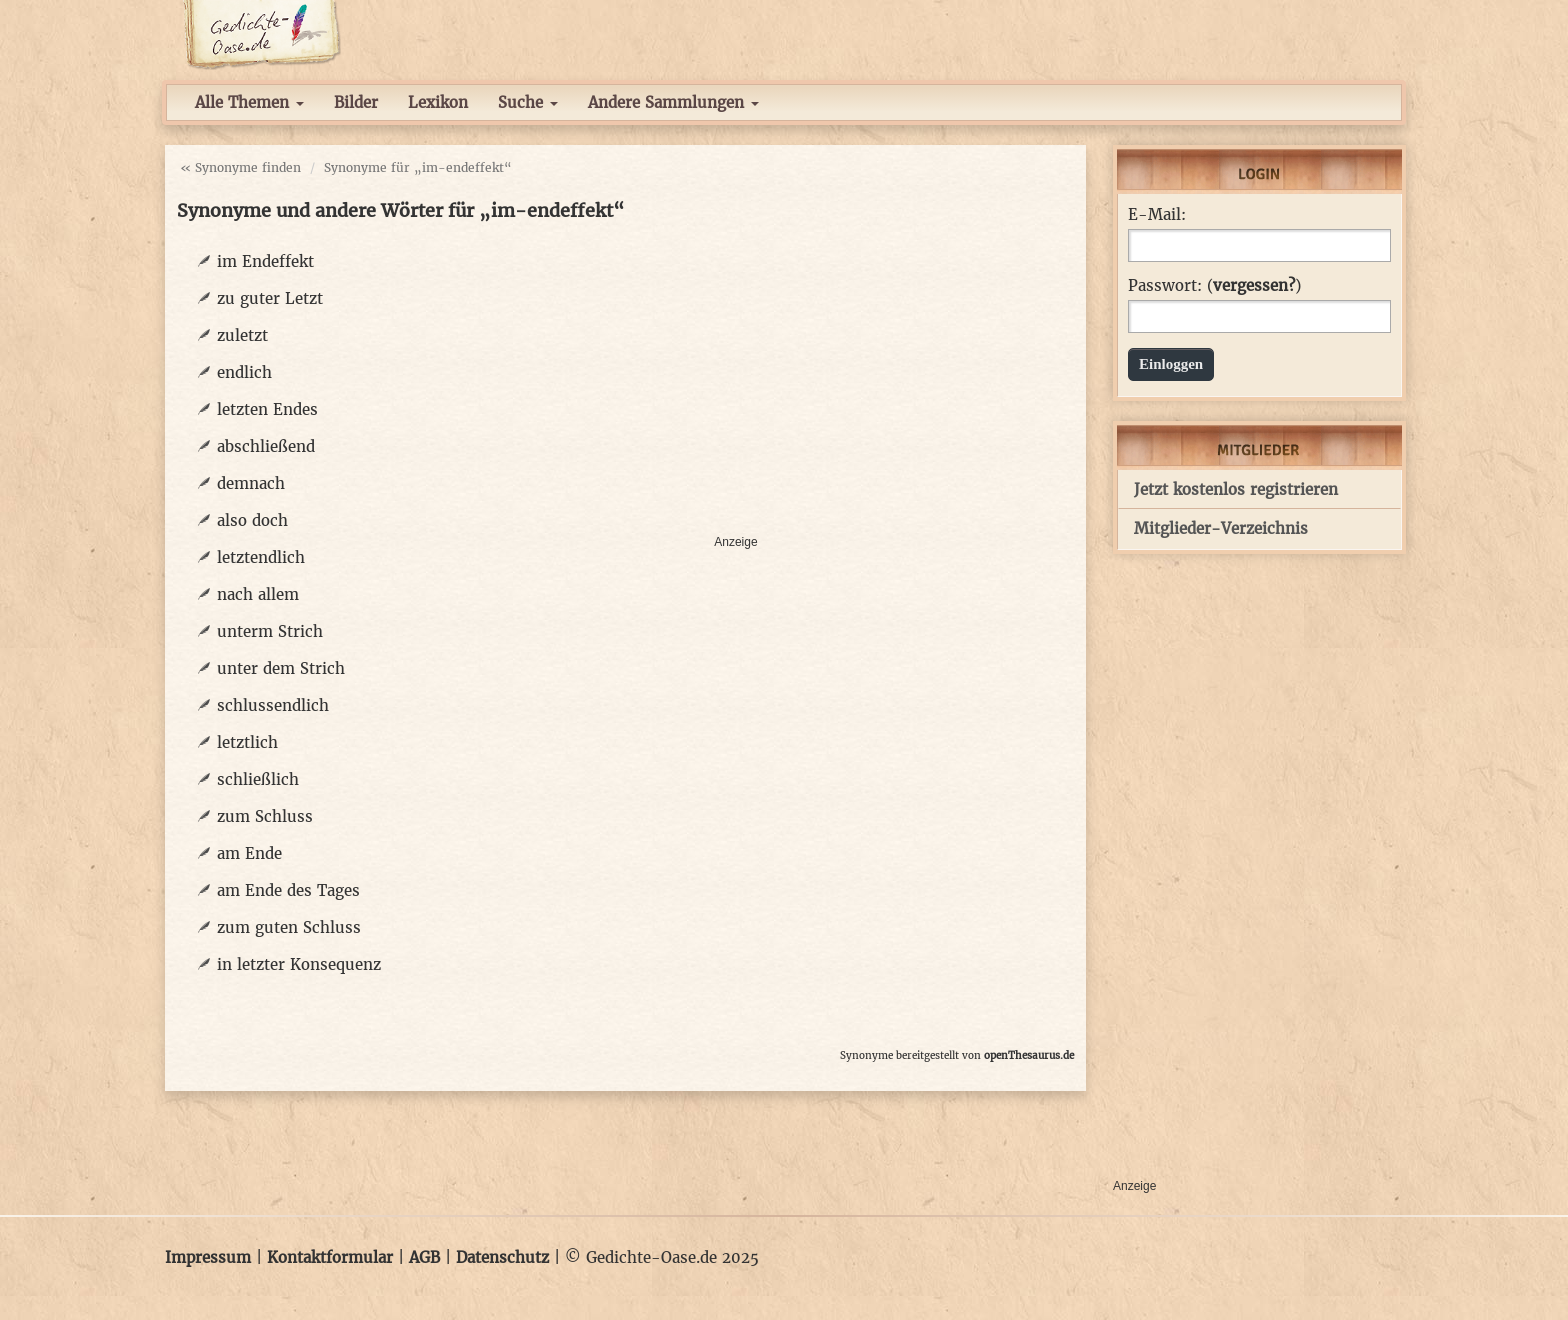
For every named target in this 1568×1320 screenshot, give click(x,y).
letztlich (247, 742)
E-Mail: (1157, 215)
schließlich (258, 779)
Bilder (356, 102)
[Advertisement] (894, 386)
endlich (244, 372)
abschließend (266, 446)
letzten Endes (267, 409)
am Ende (249, 853)
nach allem (258, 594)
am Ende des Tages (288, 890)
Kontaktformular (330, 1257)
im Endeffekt (265, 261)
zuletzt (242, 335)
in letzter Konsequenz (299, 964)
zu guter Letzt (270, 298)
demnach (251, 483)
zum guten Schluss (289, 927)
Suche (528, 102)
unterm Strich (270, 631)
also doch (252, 520)
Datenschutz (502, 1257)
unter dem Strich (281, 668)
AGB (424, 1257)
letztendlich (261, 557)
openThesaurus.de (1029, 1055)
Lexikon (438, 102)
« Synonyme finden (240, 167)
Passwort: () (1214, 286)
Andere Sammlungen (673, 102)
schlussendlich (273, 705)
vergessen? (1254, 285)
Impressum (208, 1257)
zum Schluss (265, 816)
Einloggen (1171, 364)
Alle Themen (249, 102)
